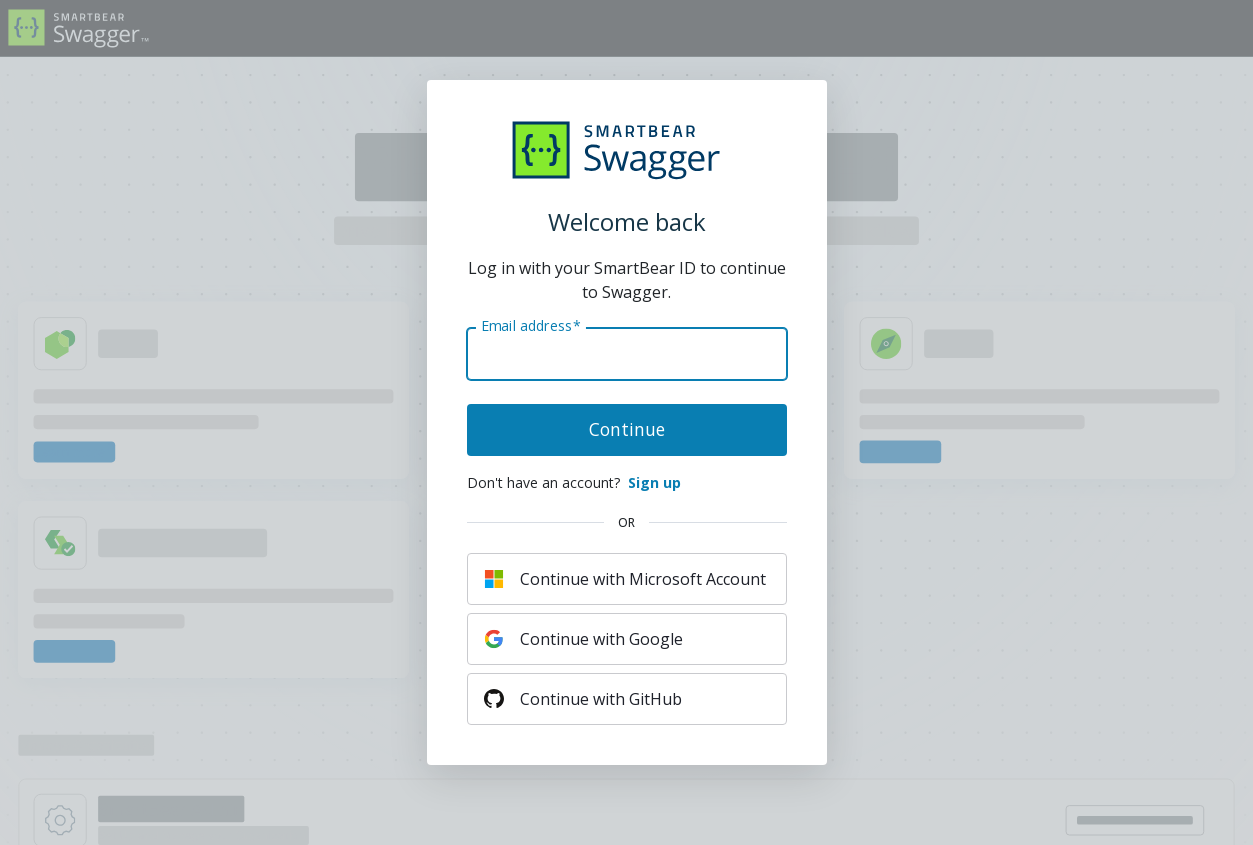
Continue (627, 429)
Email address (530, 326)
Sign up (654, 482)
